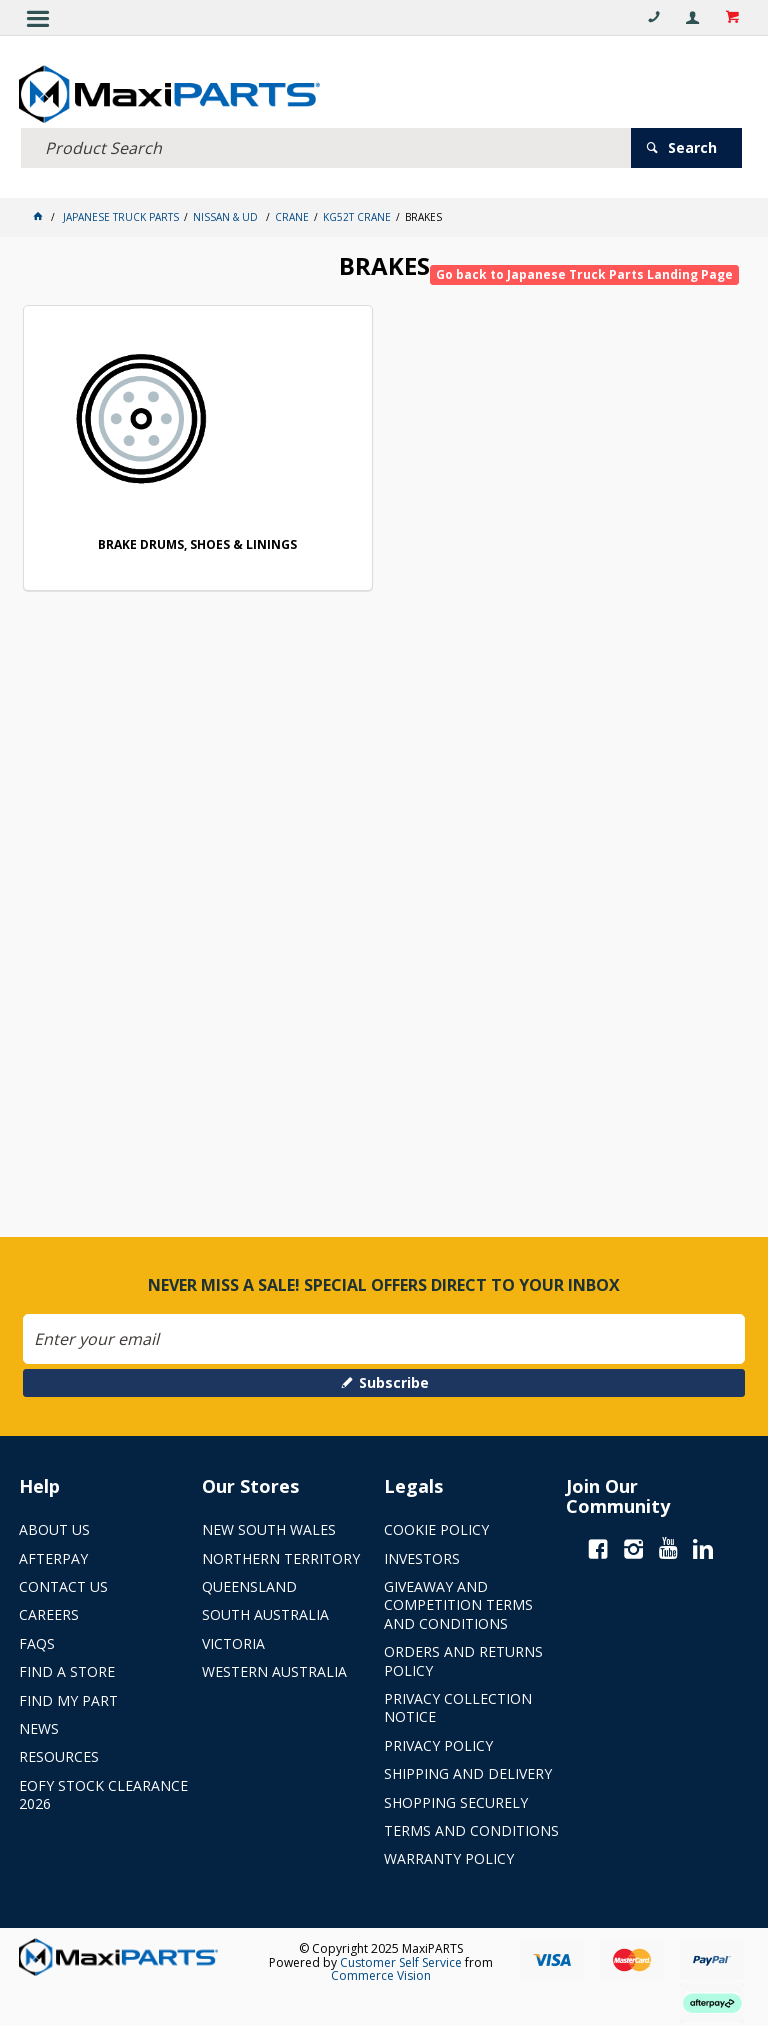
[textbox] (326, 147)
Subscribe (394, 1382)
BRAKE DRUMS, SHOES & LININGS (197, 545)
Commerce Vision (381, 1975)
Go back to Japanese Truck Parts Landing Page (584, 274)
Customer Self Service (401, 1961)
